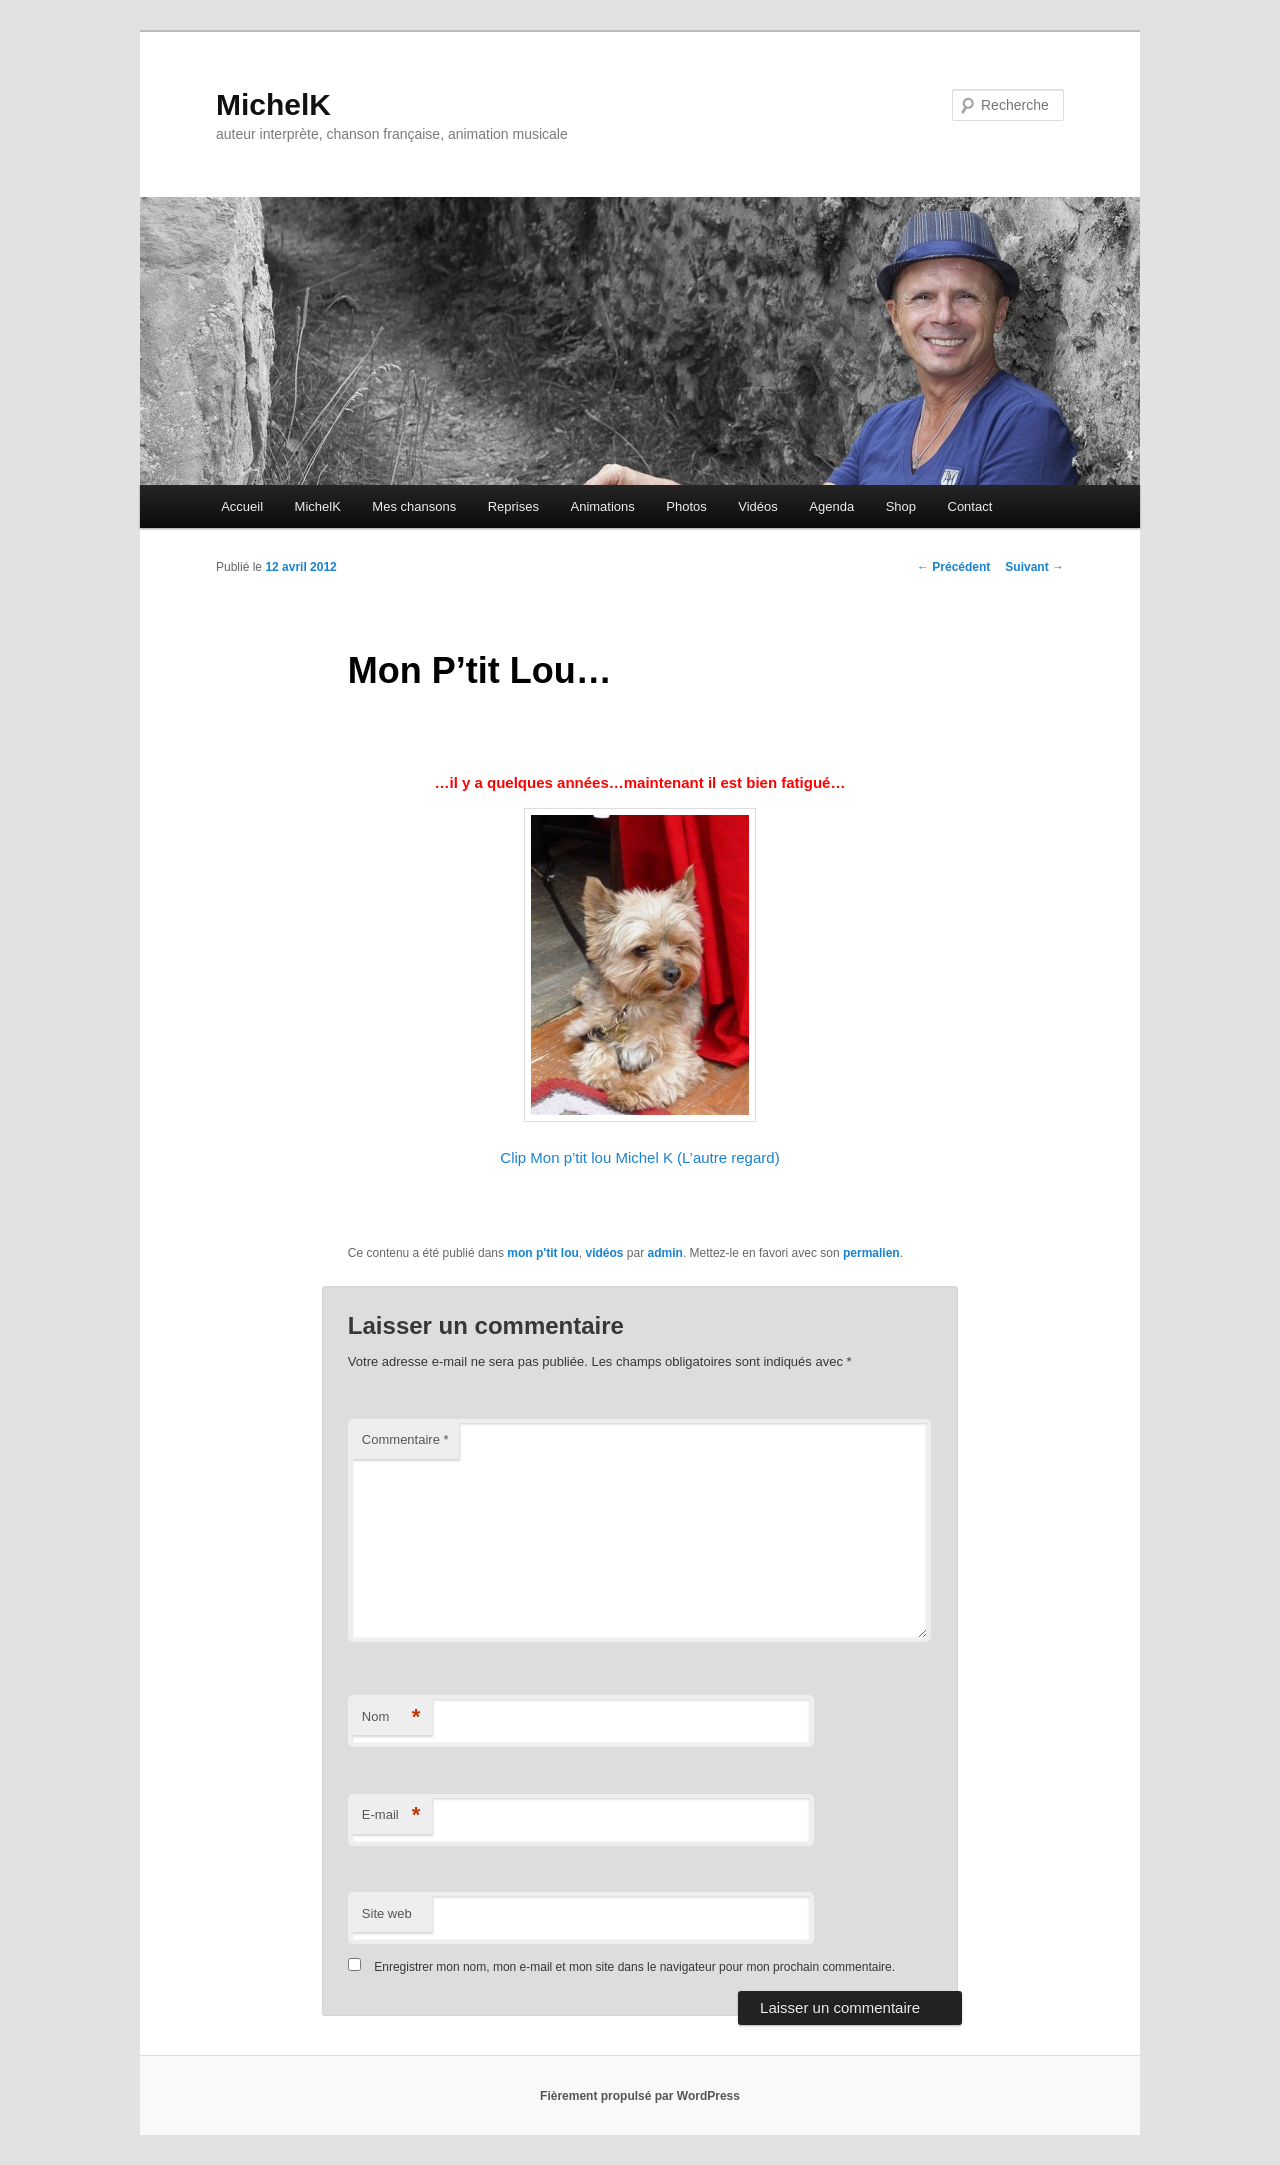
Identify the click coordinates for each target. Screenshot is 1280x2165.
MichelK (273, 104)
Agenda (831, 506)
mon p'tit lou (543, 1253)
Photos (686, 506)
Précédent (953, 567)
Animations (602, 506)
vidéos (605, 1253)
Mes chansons (414, 506)
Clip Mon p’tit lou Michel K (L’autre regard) (639, 1157)
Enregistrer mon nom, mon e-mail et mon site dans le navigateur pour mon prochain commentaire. (634, 1967)
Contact (970, 506)
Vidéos (758, 506)
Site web (387, 1913)
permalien (871, 1253)
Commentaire (405, 1439)
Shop (901, 506)
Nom (391, 1717)
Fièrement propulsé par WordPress (640, 2096)
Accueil (242, 506)
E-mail (391, 1815)
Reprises (513, 506)
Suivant (1034, 567)
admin (665, 1253)
